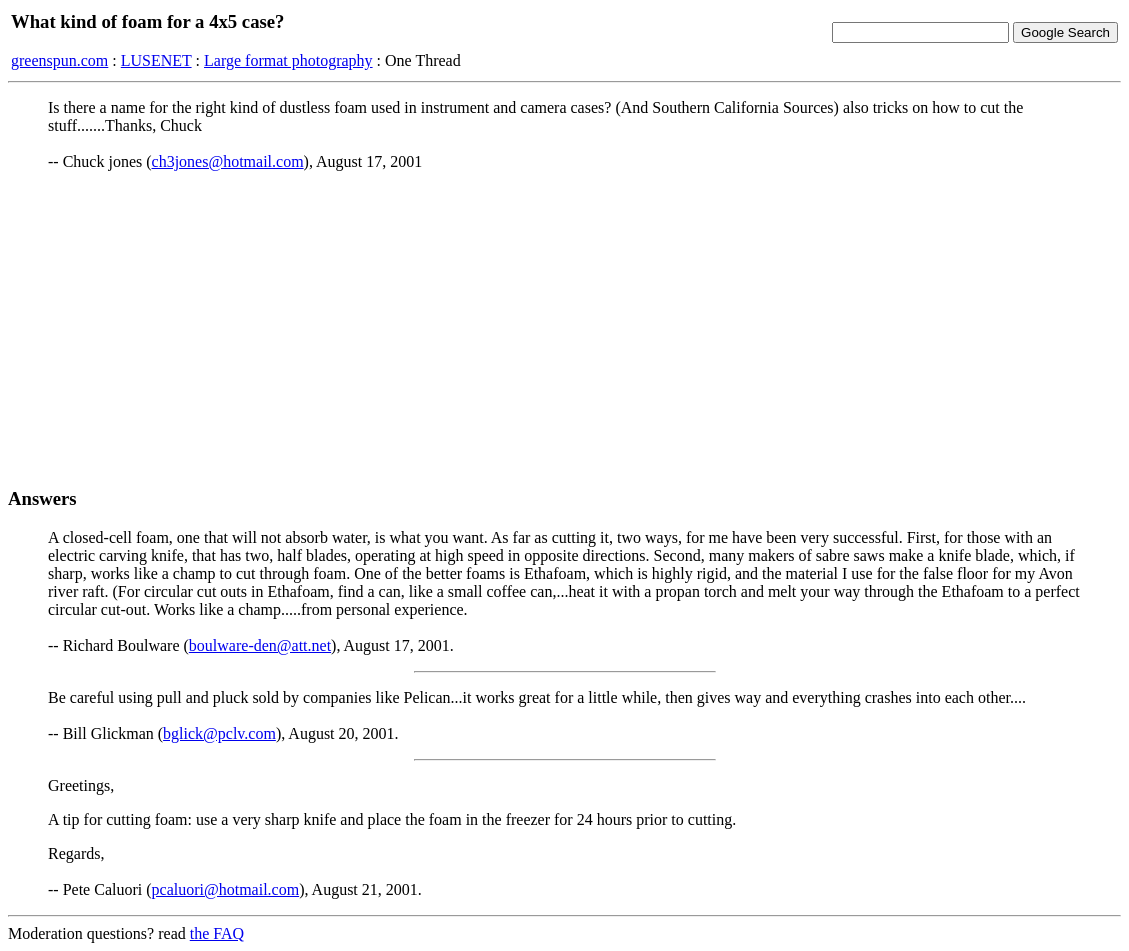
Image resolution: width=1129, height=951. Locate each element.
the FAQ (217, 933)
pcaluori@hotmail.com (226, 889)
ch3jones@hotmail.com (228, 161)
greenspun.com (59, 60)
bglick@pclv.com (219, 733)
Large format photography (288, 60)
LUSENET (156, 60)
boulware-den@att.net (260, 645)
